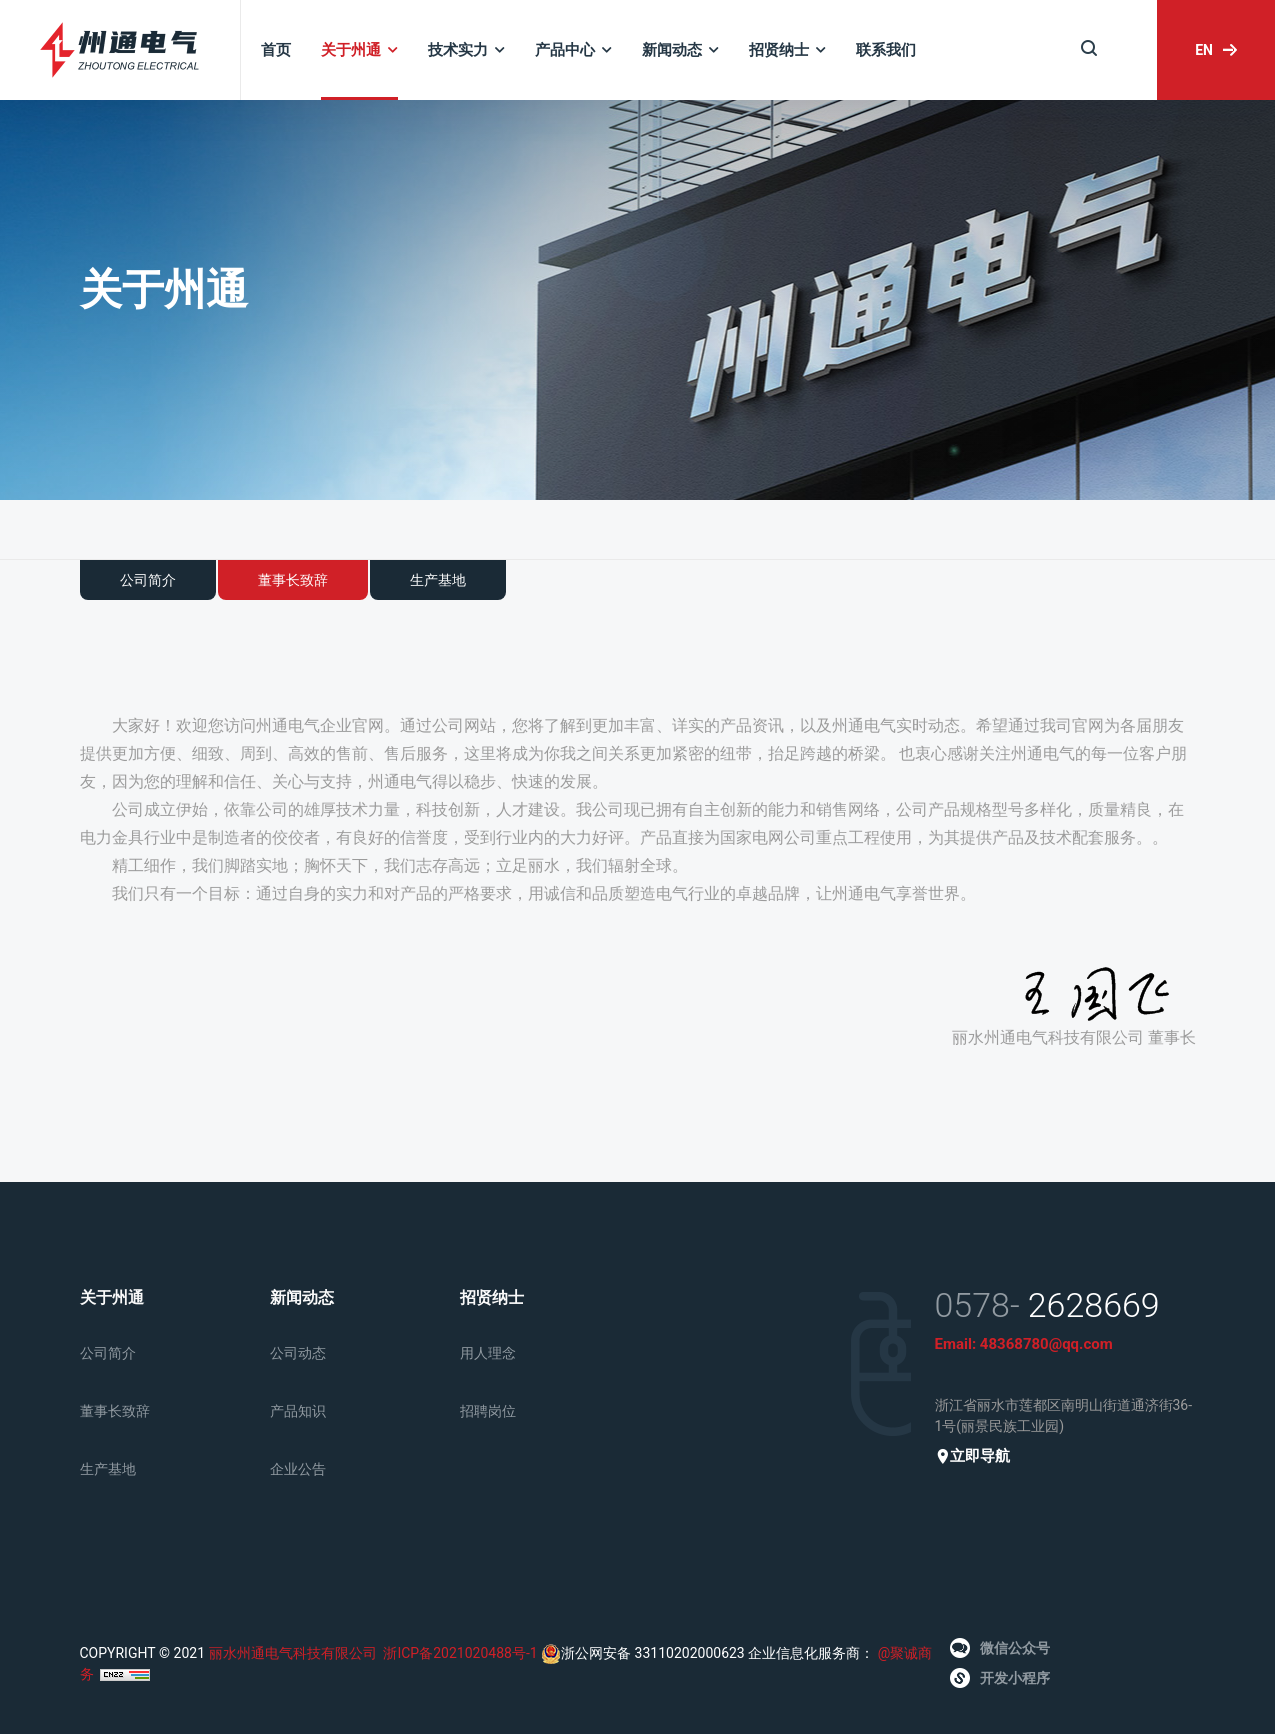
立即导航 (972, 1456)
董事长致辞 (293, 580)
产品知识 (298, 1411)
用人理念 (488, 1353)
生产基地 (438, 580)
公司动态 (298, 1353)
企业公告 (298, 1469)
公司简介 (148, 580)
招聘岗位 (488, 1411)
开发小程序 (1000, 1678)
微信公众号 (1000, 1648)
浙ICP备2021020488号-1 (460, 1653)
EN (1216, 50)
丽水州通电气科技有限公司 (293, 1653)
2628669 (1094, 1305)
